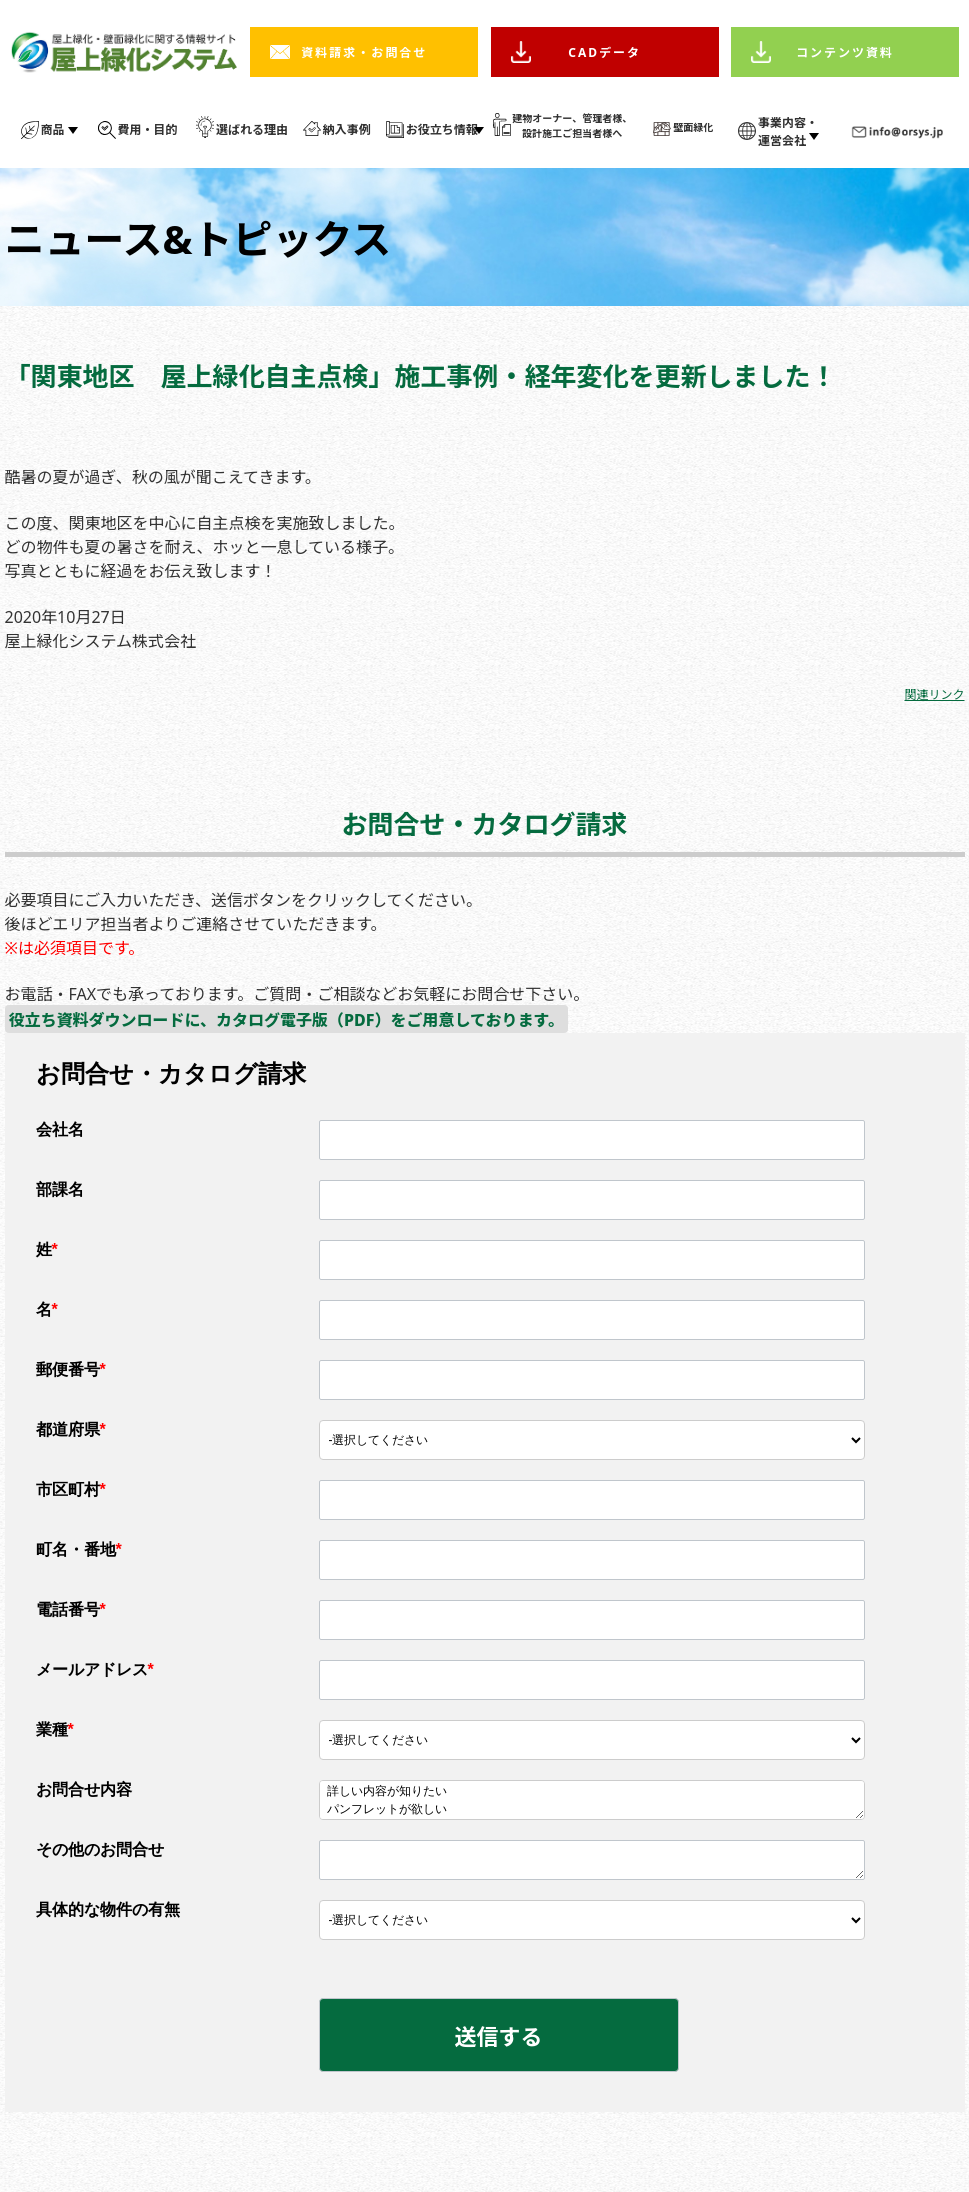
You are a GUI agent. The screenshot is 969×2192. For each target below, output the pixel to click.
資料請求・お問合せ (364, 52)
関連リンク (934, 694)
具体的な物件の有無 (108, 1909)
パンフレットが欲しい (592, 1810)
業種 (55, 1729)
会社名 (60, 1129)
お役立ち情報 (442, 129)
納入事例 (347, 129)
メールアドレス (95, 1669)
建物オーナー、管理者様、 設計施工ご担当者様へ (572, 125)
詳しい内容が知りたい (592, 1792)
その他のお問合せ (100, 1849)
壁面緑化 (693, 127)
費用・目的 (148, 129)
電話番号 (71, 1609)
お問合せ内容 (84, 1789)
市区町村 (71, 1489)
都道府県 (71, 1429)
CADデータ (604, 52)
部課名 (60, 1189)
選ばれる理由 (252, 129)
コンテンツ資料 (845, 52)
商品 (53, 129)
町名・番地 (79, 1549)
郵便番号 (71, 1369)
